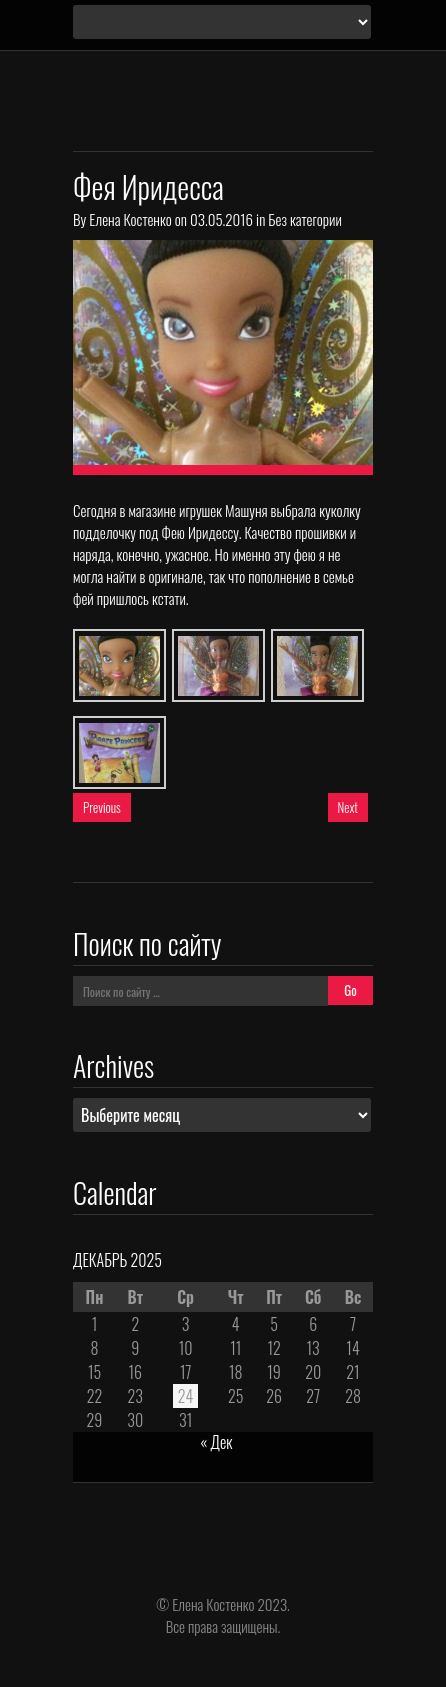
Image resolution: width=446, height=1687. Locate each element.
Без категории (304, 219)
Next (348, 807)
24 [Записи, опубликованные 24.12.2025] (186, 1396)
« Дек (216, 1442)
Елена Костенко (130, 219)
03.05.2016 (221, 219)
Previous (102, 807)
